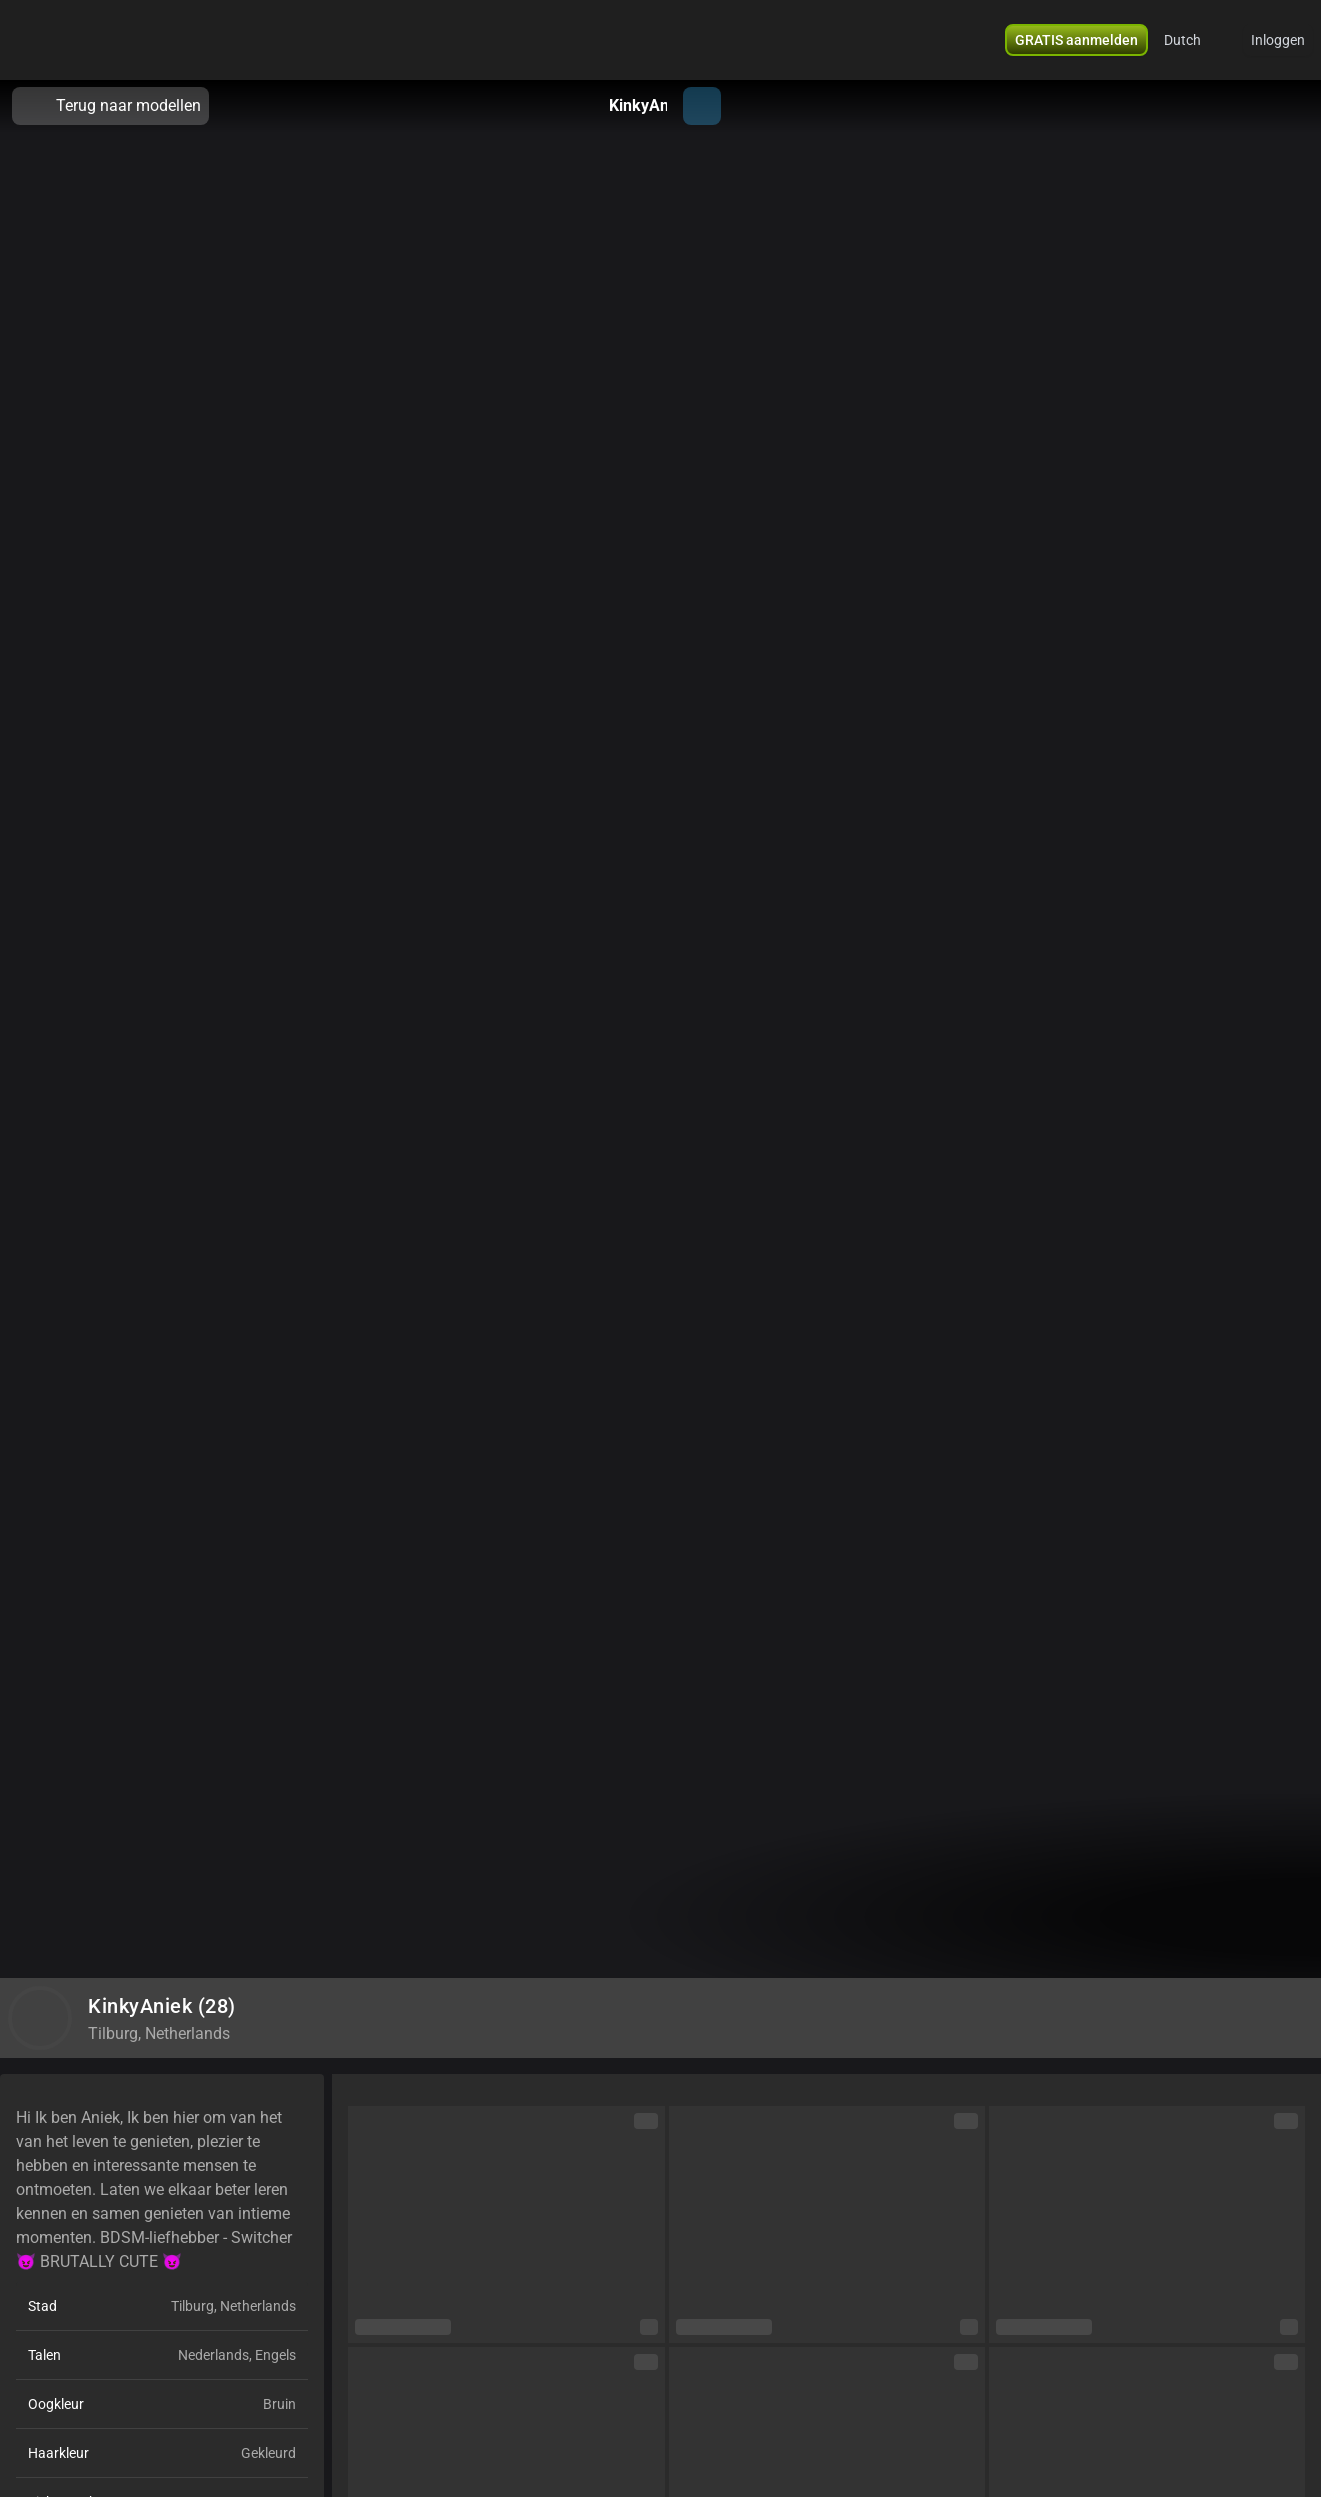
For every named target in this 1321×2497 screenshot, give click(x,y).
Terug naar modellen (110, 106)
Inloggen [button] (1278, 40)
